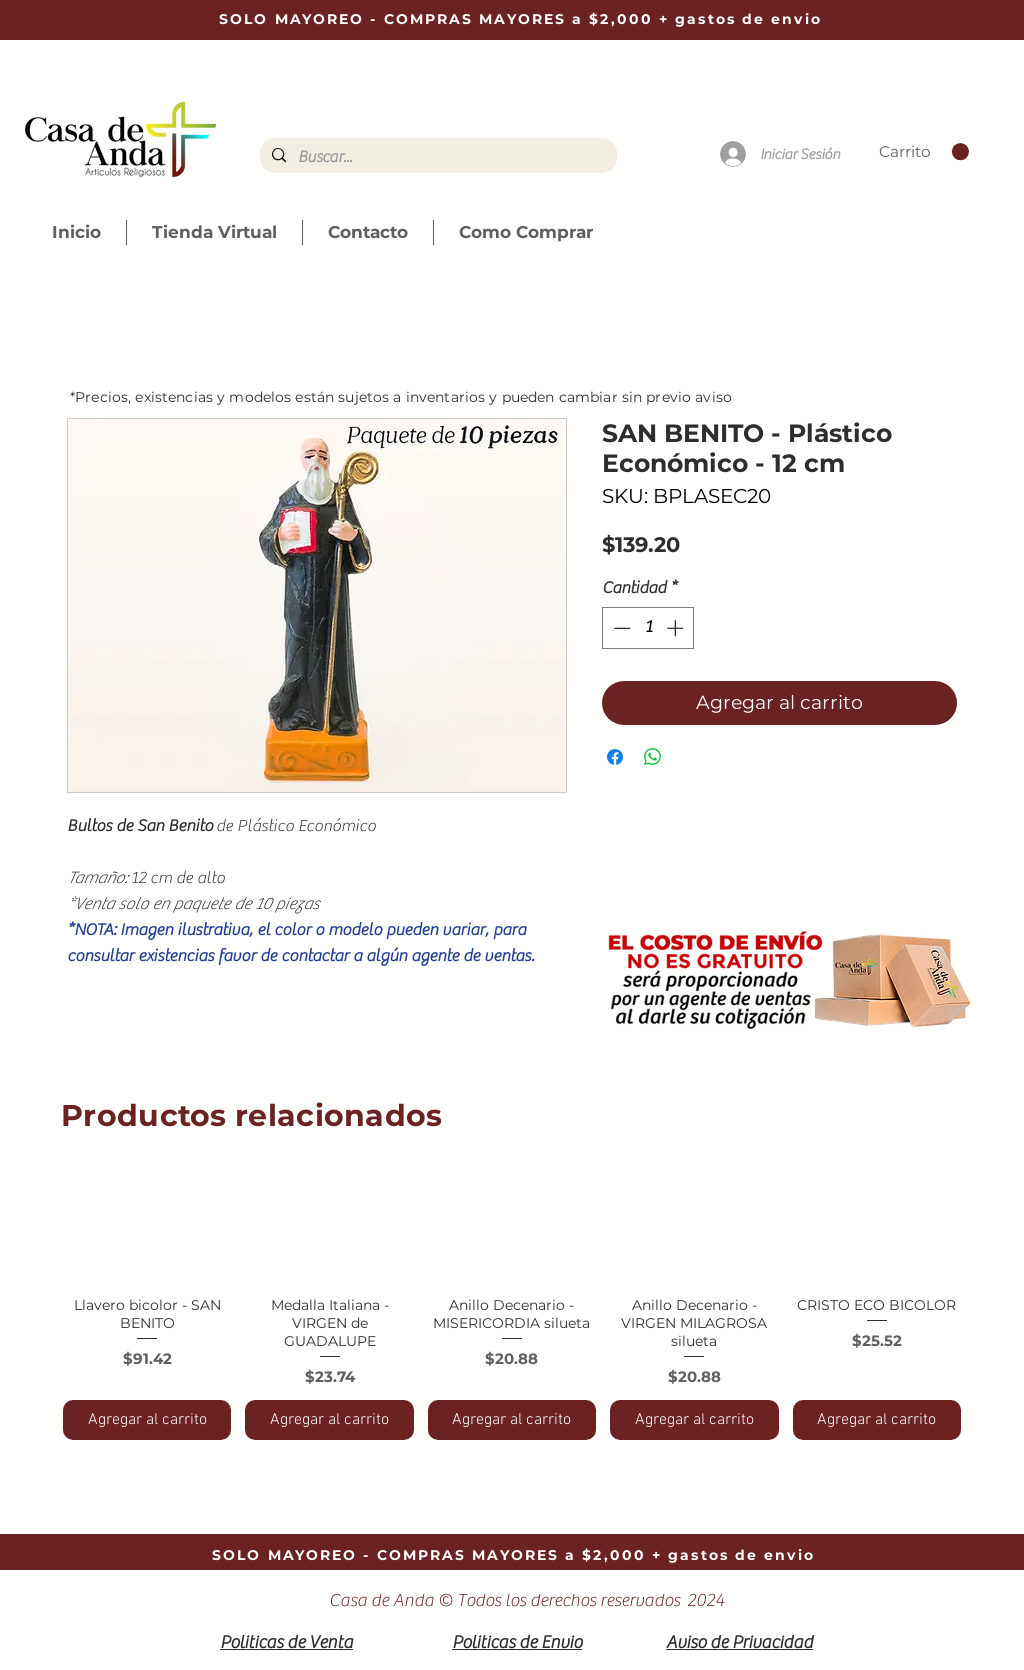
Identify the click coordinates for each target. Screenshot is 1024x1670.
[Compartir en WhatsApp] (653, 757)
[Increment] (677, 628)
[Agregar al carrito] (147, 1420)
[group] (512, 1297)
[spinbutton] (648, 628)
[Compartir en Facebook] (615, 757)
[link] (924, 152)
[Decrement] (620, 628)
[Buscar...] (436, 157)
